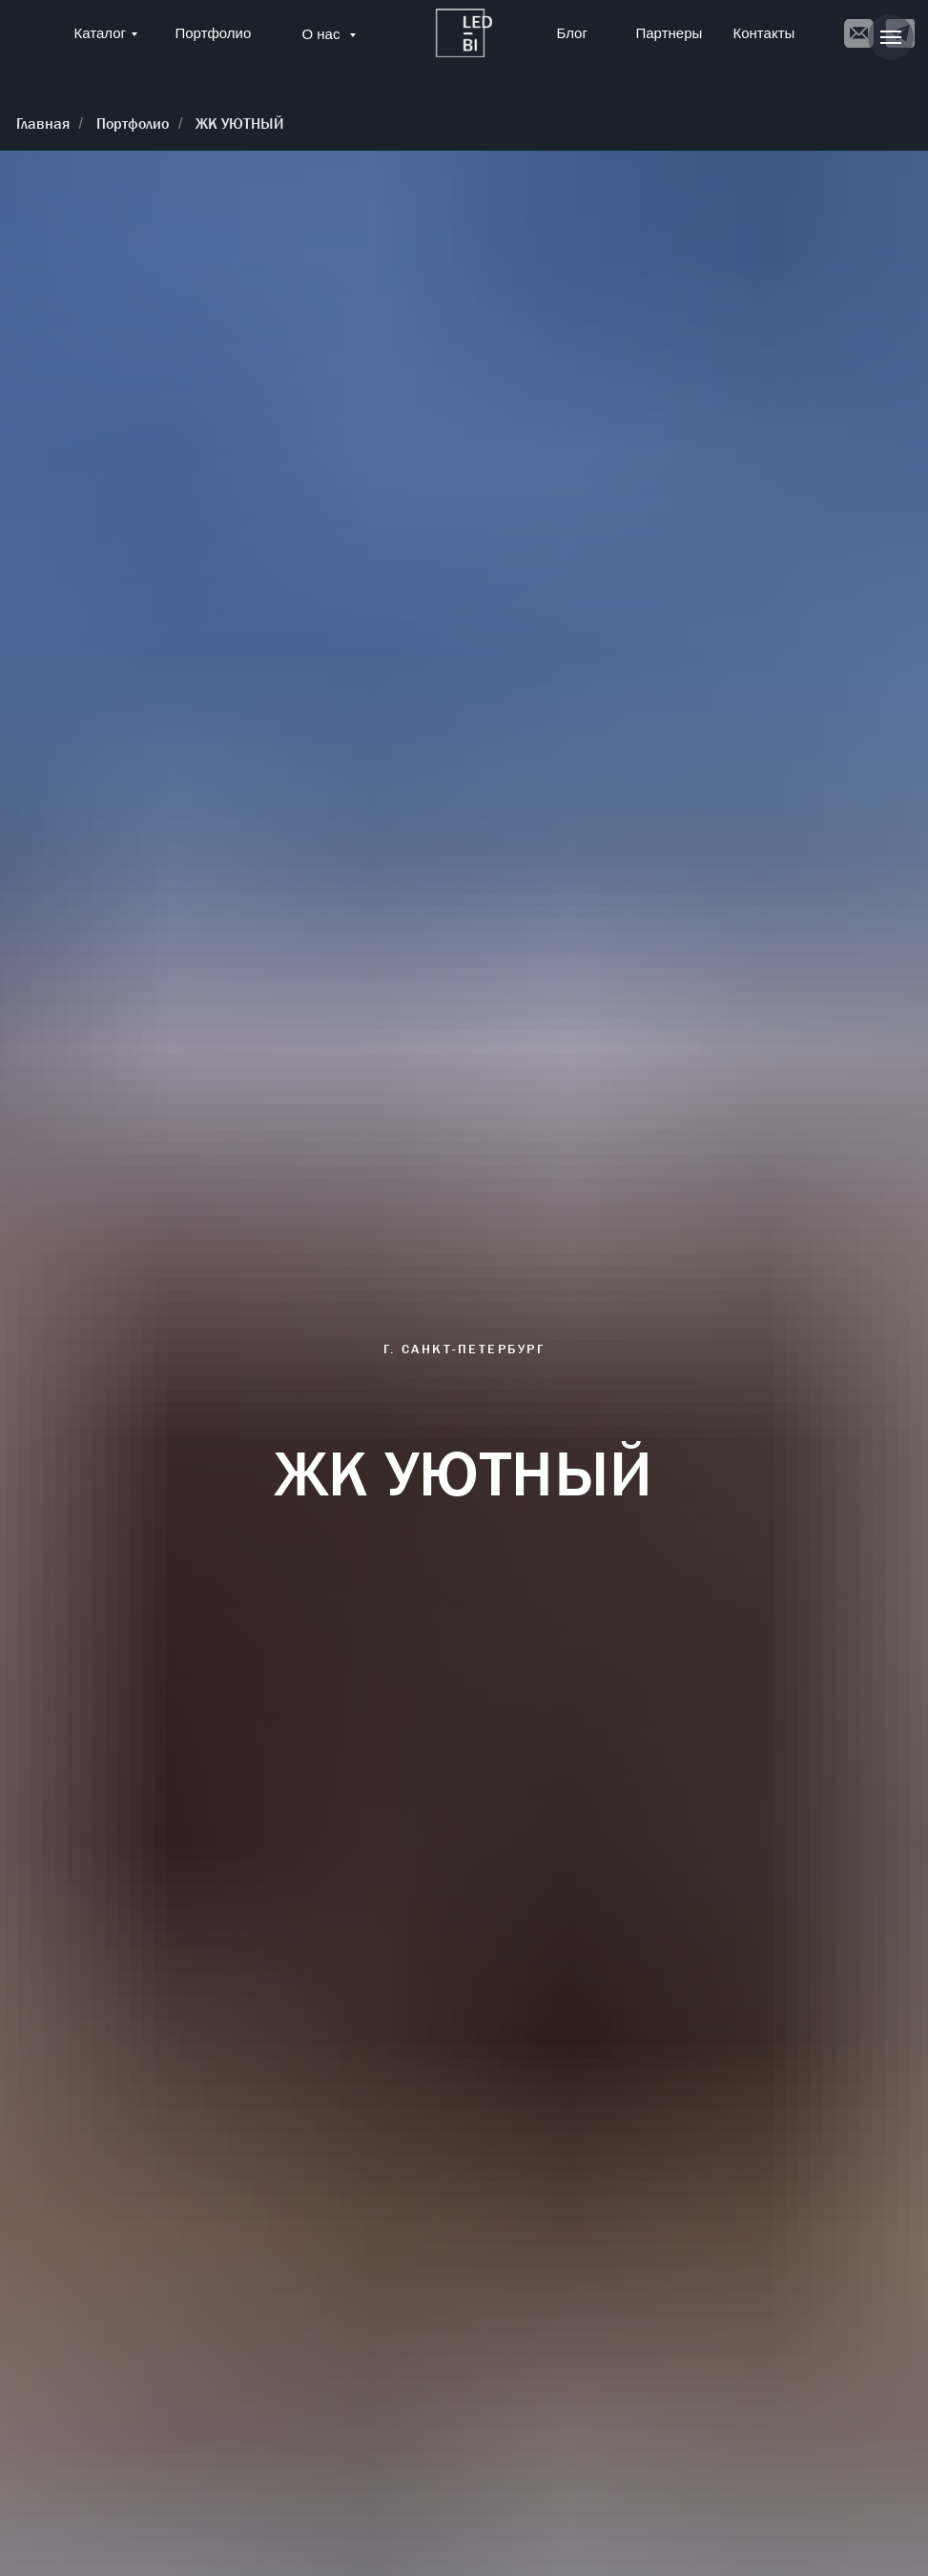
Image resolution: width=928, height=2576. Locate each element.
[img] (464, 33)
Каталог (100, 33)
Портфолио (213, 33)
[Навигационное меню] (890, 37)
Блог (572, 33)
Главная (43, 123)
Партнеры (669, 33)
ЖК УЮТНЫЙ (240, 123)
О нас (323, 34)
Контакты (764, 33)
